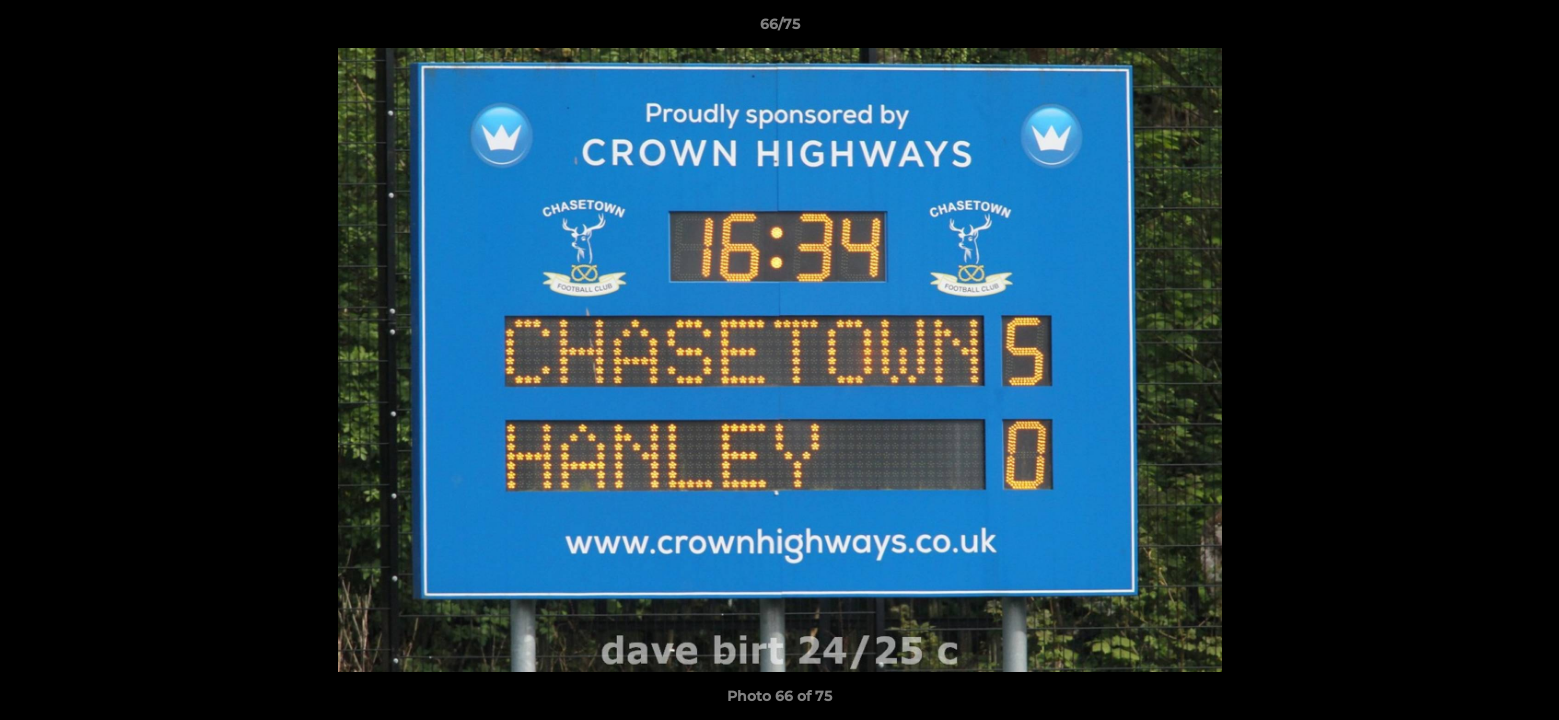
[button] (1523, 29)
